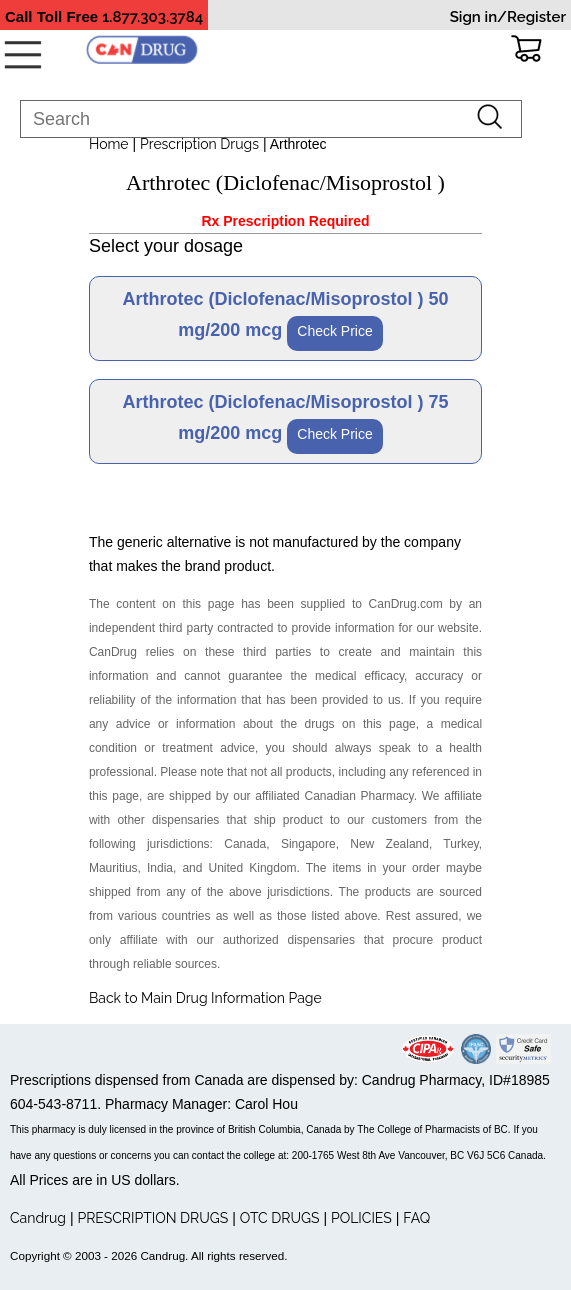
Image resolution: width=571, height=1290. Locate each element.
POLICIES (361, 1218)
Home (109, 144)
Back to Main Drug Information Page (205, 998)
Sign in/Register (508, 17)
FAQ (416, 1218)
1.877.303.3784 (152, 17)
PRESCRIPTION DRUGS (152, 1218)
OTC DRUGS (280, 1218)
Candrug (38, 1218)
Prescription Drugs (199, 144)
